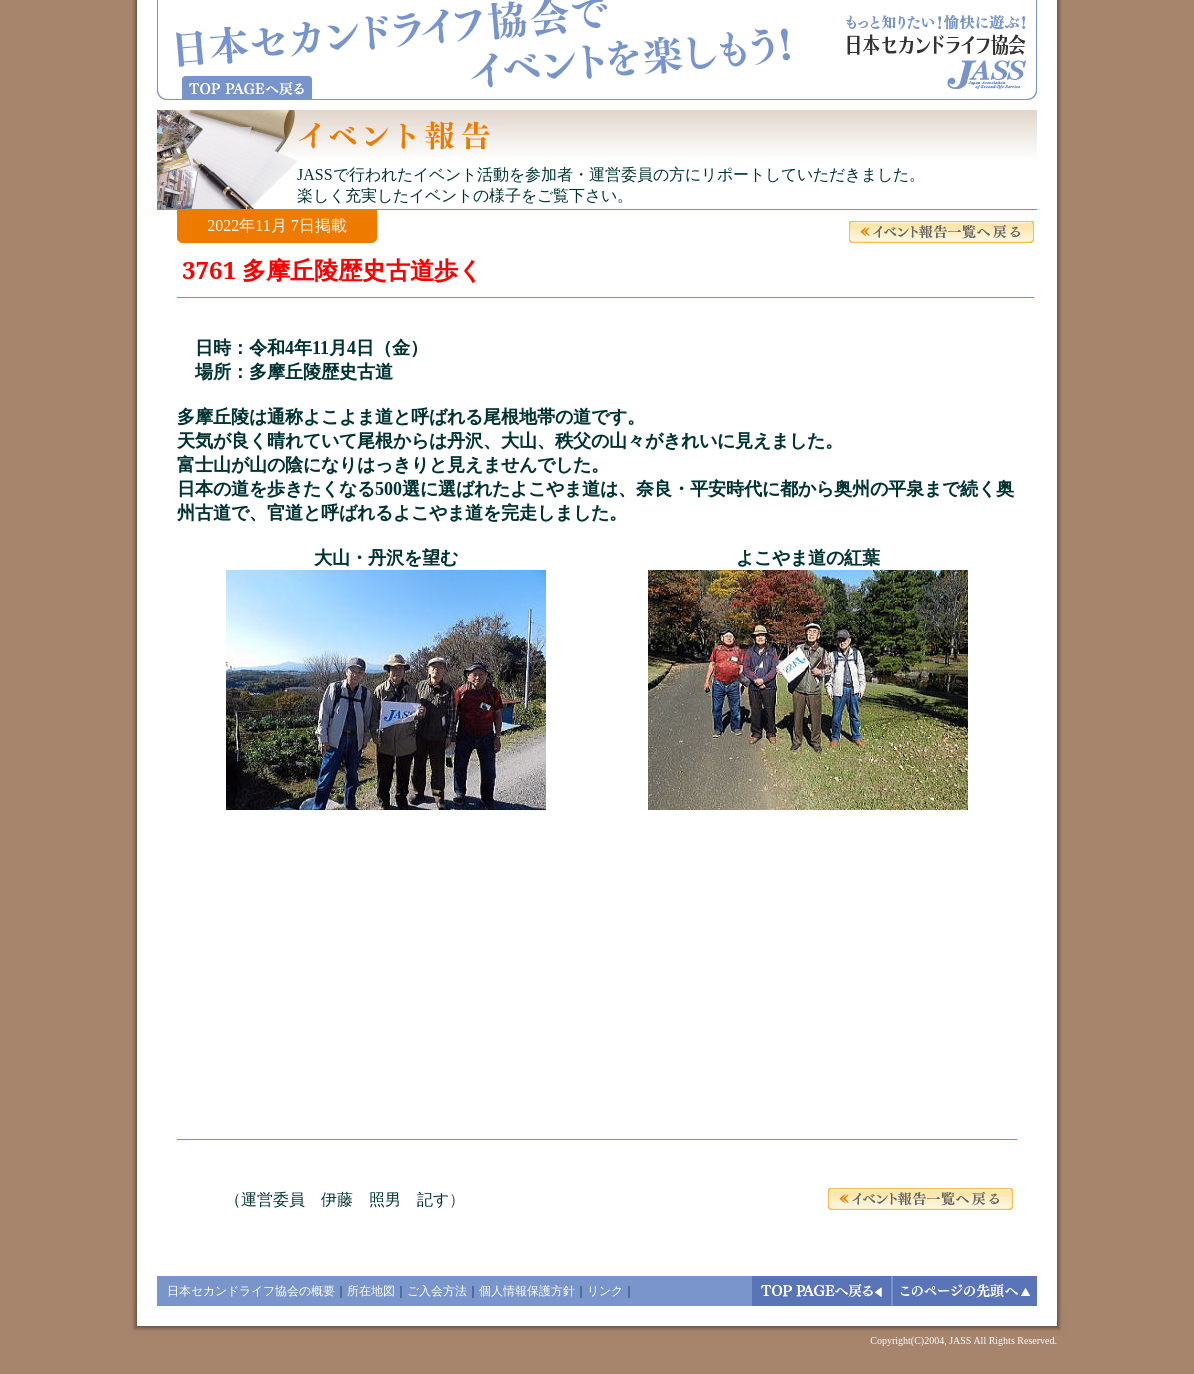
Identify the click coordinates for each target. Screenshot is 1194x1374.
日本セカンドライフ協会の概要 (251, 1291)
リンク (605, 1291)
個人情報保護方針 (527, 1291)
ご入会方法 (437, 1291)
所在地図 (371, 1291)
